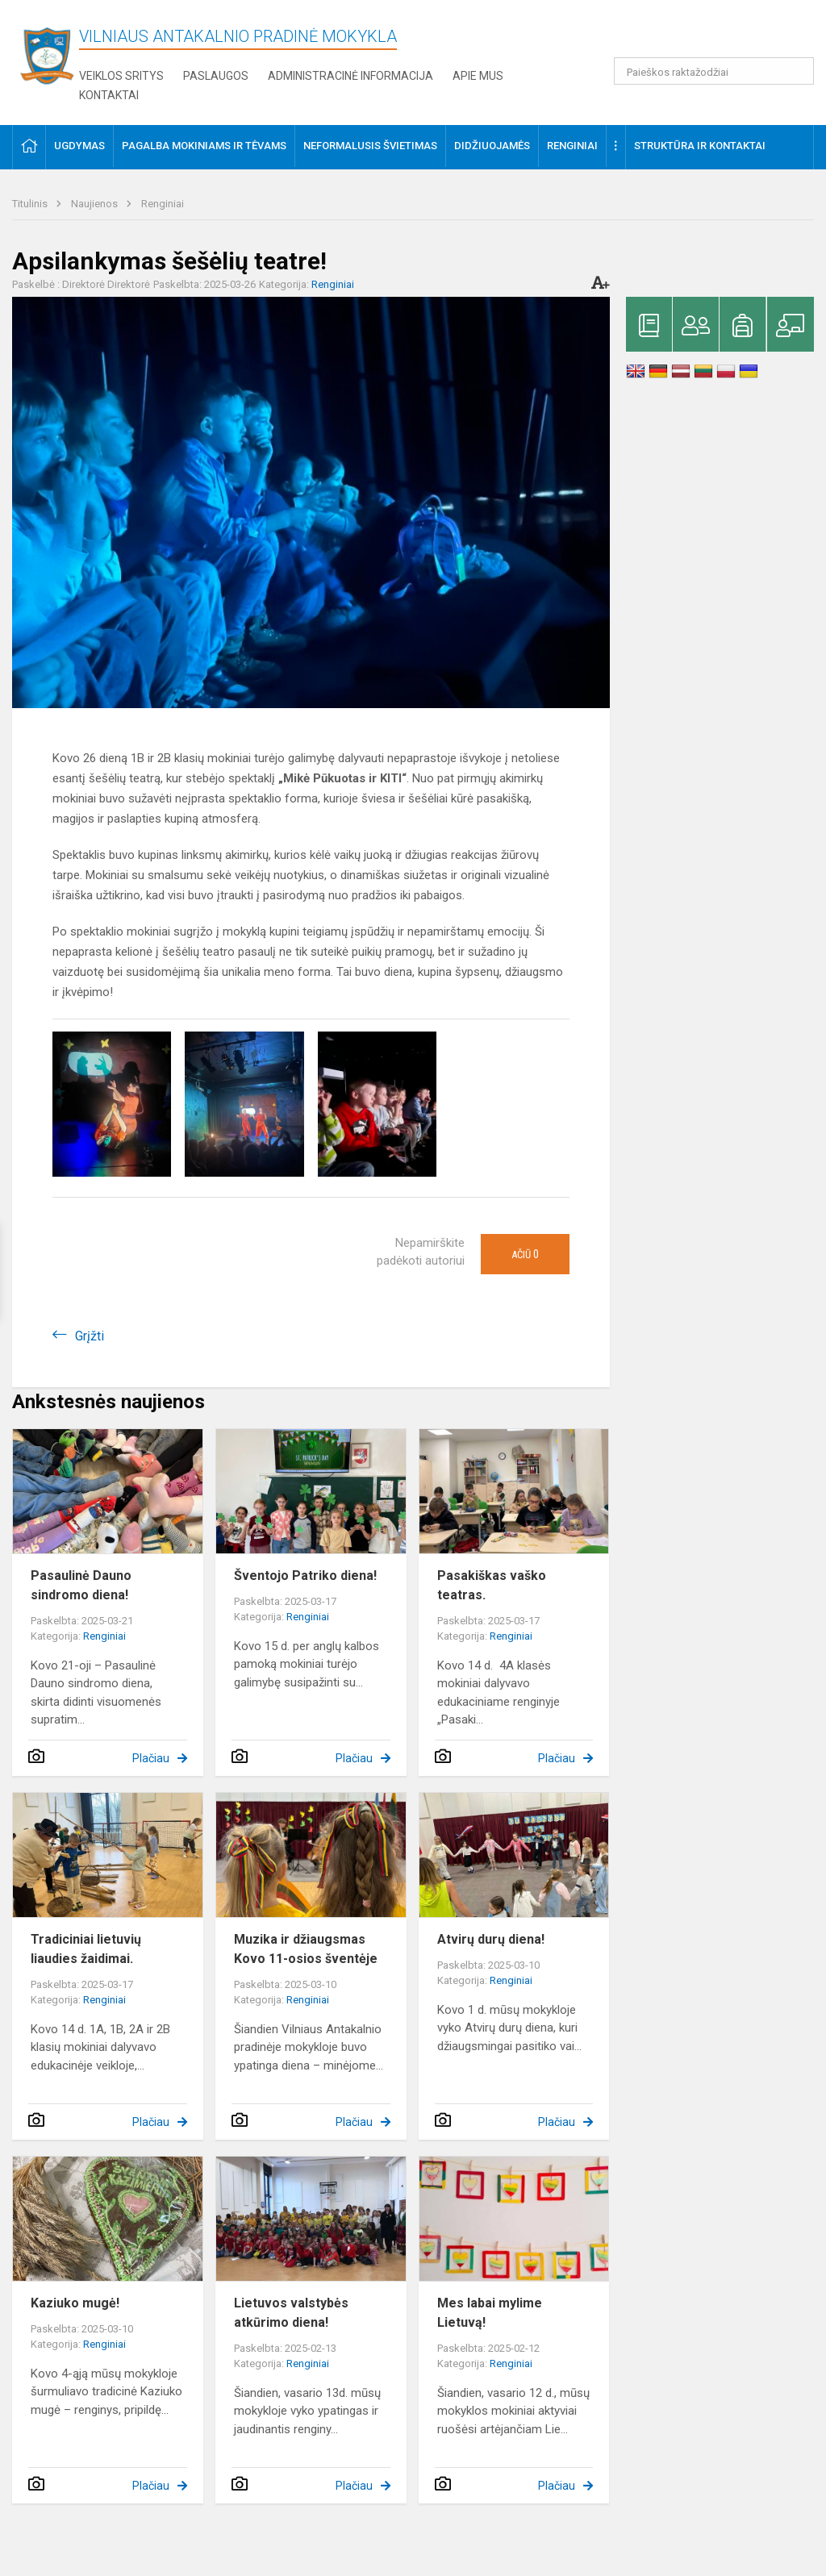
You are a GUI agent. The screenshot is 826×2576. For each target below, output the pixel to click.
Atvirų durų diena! (490, 1939)
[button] (704, 34)
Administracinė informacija (350, 75)
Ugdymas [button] (79, 146)
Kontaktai (109, 95)
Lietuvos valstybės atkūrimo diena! (291, 2312)
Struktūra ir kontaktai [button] (700, 146)
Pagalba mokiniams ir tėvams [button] (204, 146)
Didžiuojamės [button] (492, 146)
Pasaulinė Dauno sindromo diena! (81, 1585)
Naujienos (95, 204)
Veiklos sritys (121, 75)
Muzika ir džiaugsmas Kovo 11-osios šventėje (306, 1949)
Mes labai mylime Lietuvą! (489, 2312)
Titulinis (31, 204)
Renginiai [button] (572, 146)
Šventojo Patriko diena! (305, 1575)
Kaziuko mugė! (75, 2303)
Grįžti (89, 1336)
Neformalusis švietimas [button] (370, 146)
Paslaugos (215, 75)
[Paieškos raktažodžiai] (714, 71)
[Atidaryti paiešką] (796, 71)
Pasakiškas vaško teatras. (491, 1585)
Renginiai (162, 204)
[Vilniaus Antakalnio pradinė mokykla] (51, 55)
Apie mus (478, 75)
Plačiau (150, 1758)
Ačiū (525, 1254)
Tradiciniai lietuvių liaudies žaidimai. (86, 1949)
